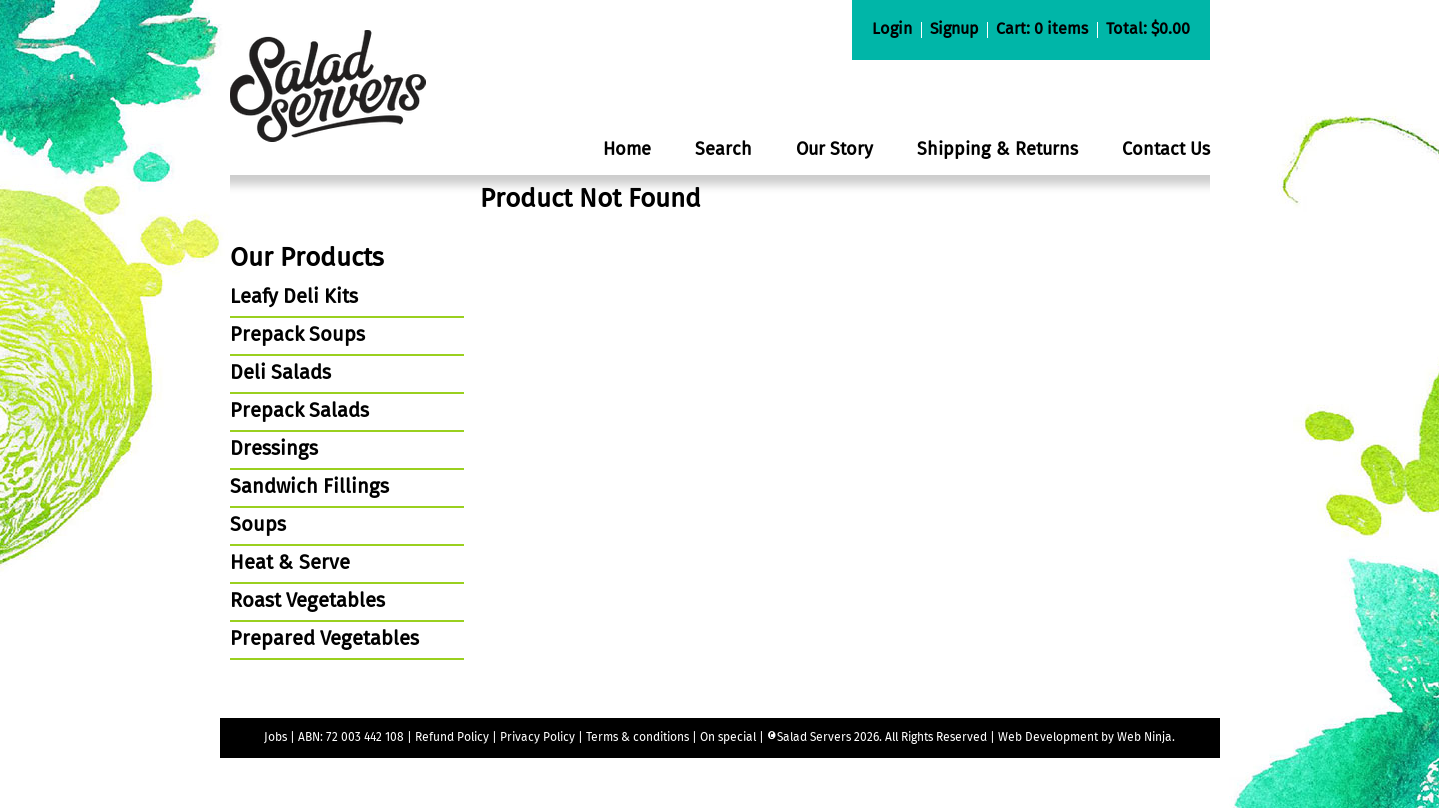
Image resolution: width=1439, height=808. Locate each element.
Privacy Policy (537, 738)
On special (728, 738)
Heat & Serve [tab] (290, 564)
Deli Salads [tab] (280, 374)
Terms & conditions (639, 738)
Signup (954, 30)
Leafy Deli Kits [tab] (294, 298)
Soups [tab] (258, 526)
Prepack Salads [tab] (299, 412)
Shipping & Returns (997, 150)
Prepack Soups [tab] (297, 336)
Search (723, 150)
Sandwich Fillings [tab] (309, 488)
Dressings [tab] (274, 450)
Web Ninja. (1146, 738)
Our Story (834, 150)
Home (627, 150)
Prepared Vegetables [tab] (324, 640)
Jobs (275, 738)
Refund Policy (452, 738)
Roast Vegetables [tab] (307, 602)
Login (892, 30)
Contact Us (1166, 150)
